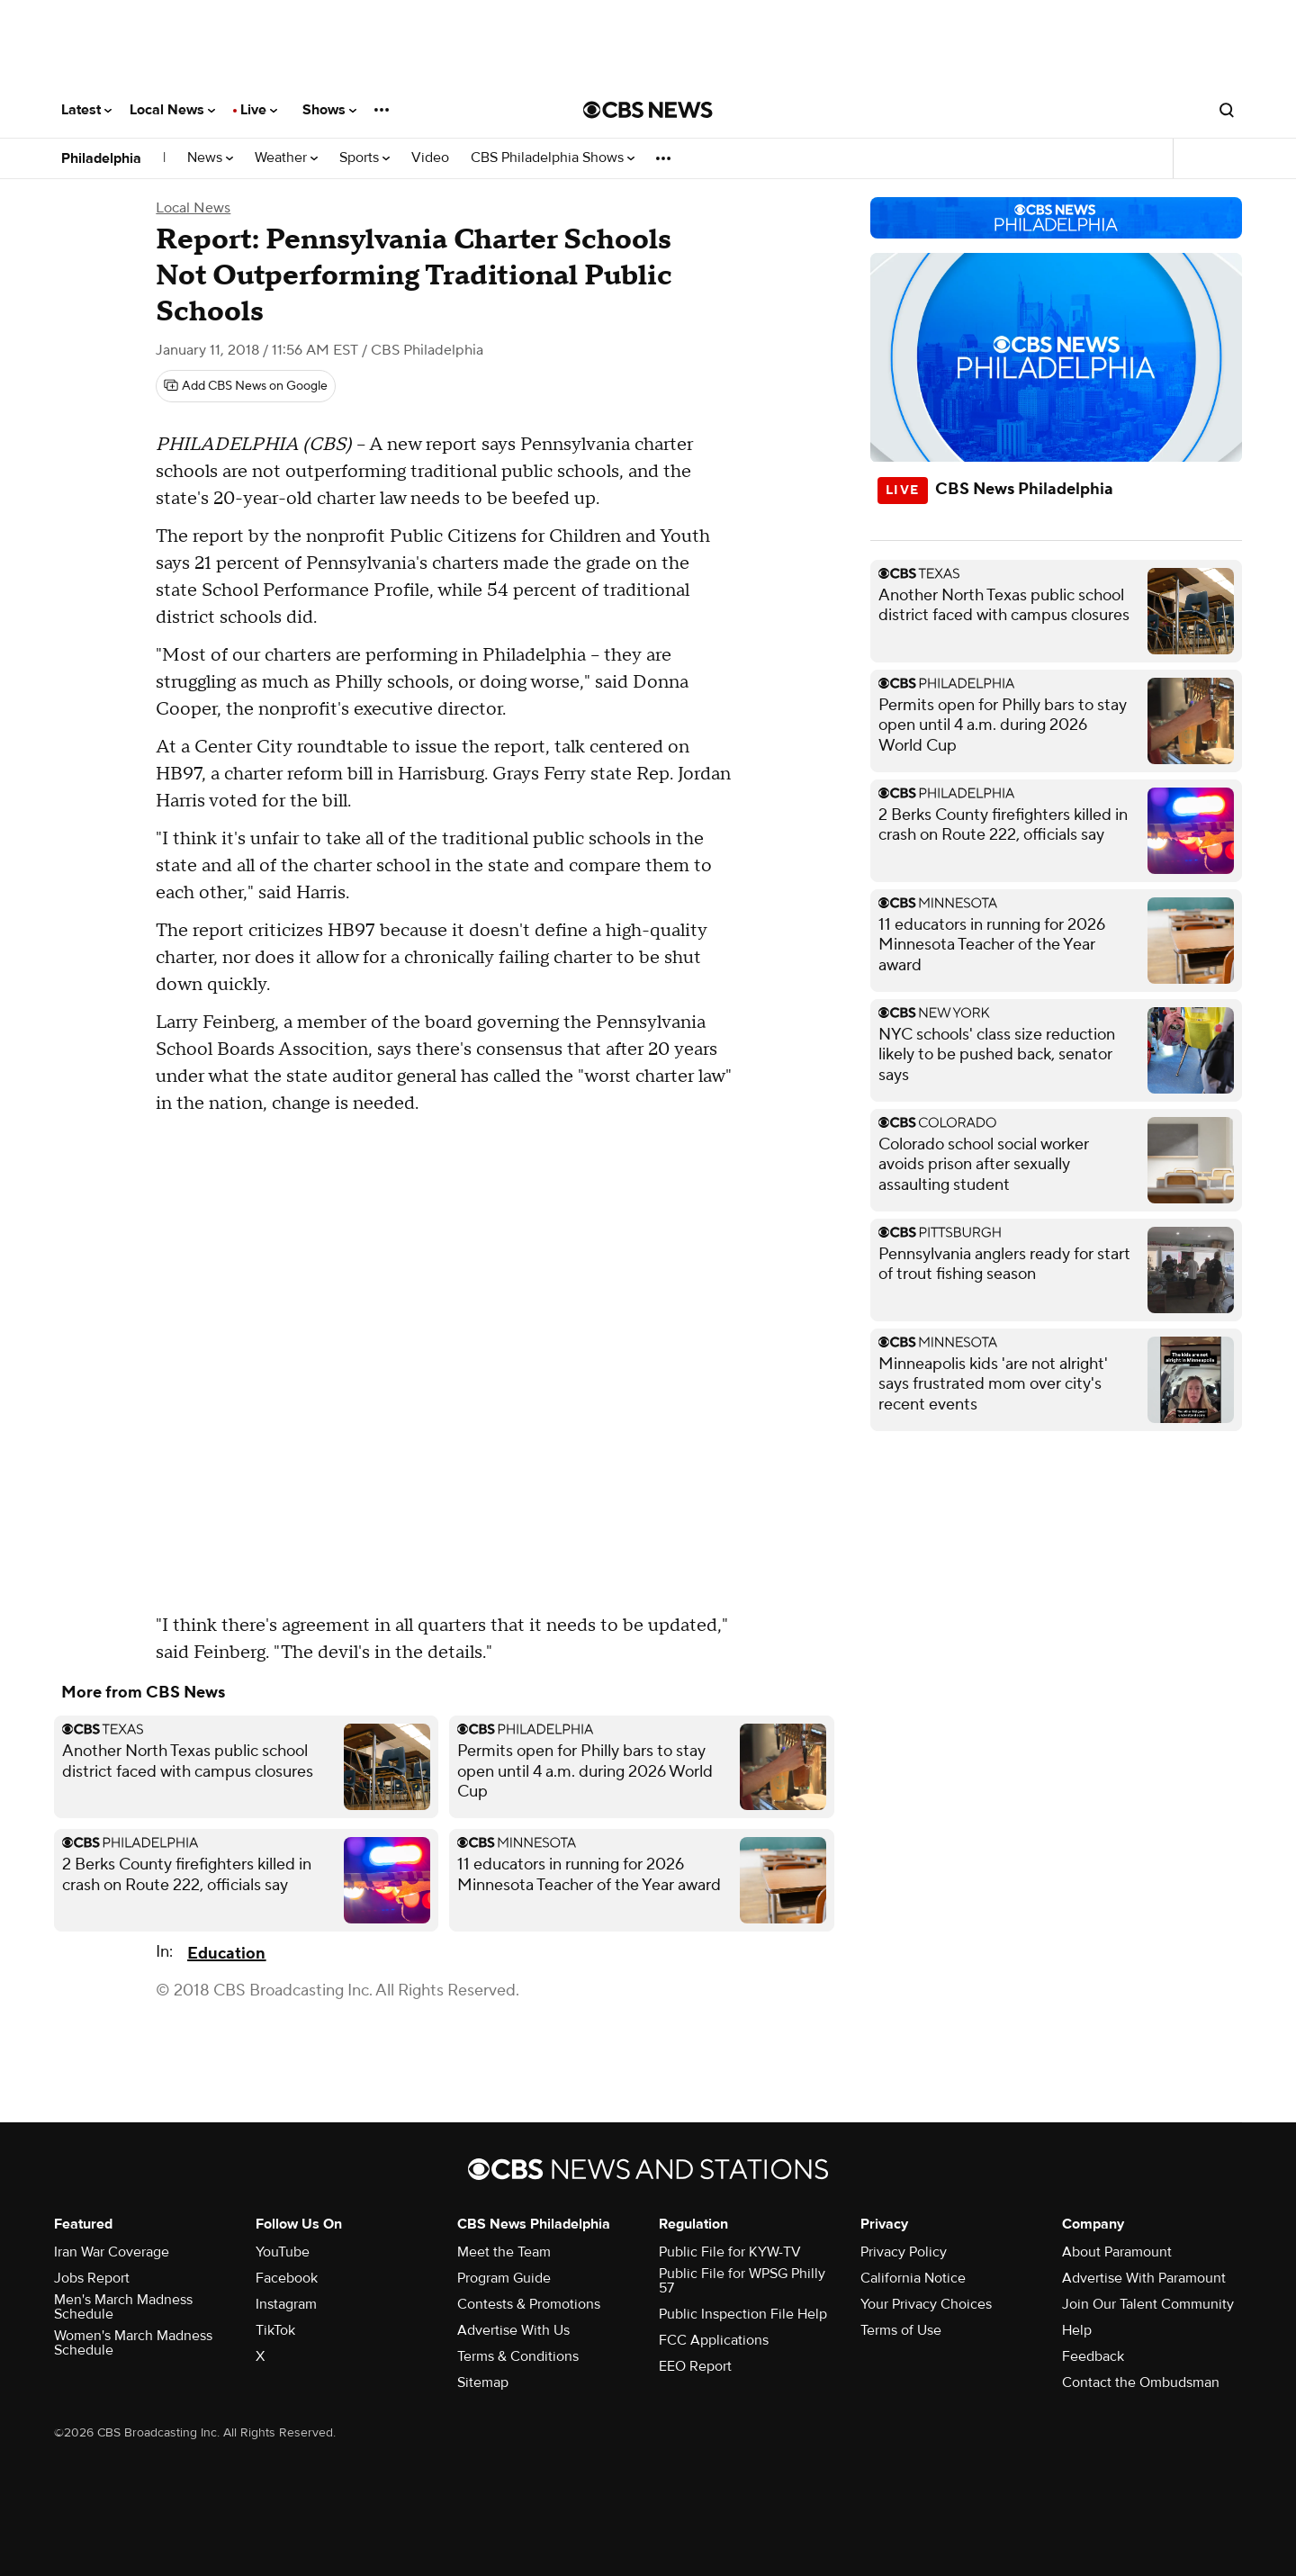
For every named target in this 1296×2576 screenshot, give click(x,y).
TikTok (275, 2330)
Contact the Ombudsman (1141, 2382)
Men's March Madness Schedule (123, 2306)
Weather (286, 158)
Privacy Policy (903, 2252)
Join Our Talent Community (1148, 2304)
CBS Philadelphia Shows (552, 158)
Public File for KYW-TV (730, 2252)
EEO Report (695, 2366)
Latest (86, 110)
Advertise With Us (513, 2330)
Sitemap (482, 2382)
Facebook (287, 2278)
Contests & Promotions (528, 2304)
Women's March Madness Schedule (133, 2342)
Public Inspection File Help (743, 2314)
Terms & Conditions (518, 2356)
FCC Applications (714, 2340)
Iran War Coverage (111, 2252)
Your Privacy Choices (926, 2304)
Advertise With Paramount (1144, 2278)
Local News (172, 110)
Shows (329, 110)
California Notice (913, 2278)
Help (1077, 2330)
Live (258, 110)
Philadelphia (101, 158)
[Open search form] (1227, 110)
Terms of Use (900, 2330)
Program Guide (504, 2278)
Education (226, 1953)
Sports (364, 158)
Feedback (1093, 2356)
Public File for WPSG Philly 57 (742, 2280)
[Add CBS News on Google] (246, 386)
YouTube (283, 2252)
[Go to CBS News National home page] (648, 110)
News (210, 158)
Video (430, 158)
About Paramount (1117, 2252)
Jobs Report (92, 2278)
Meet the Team (504, 2252)
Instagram (286, 2304)
